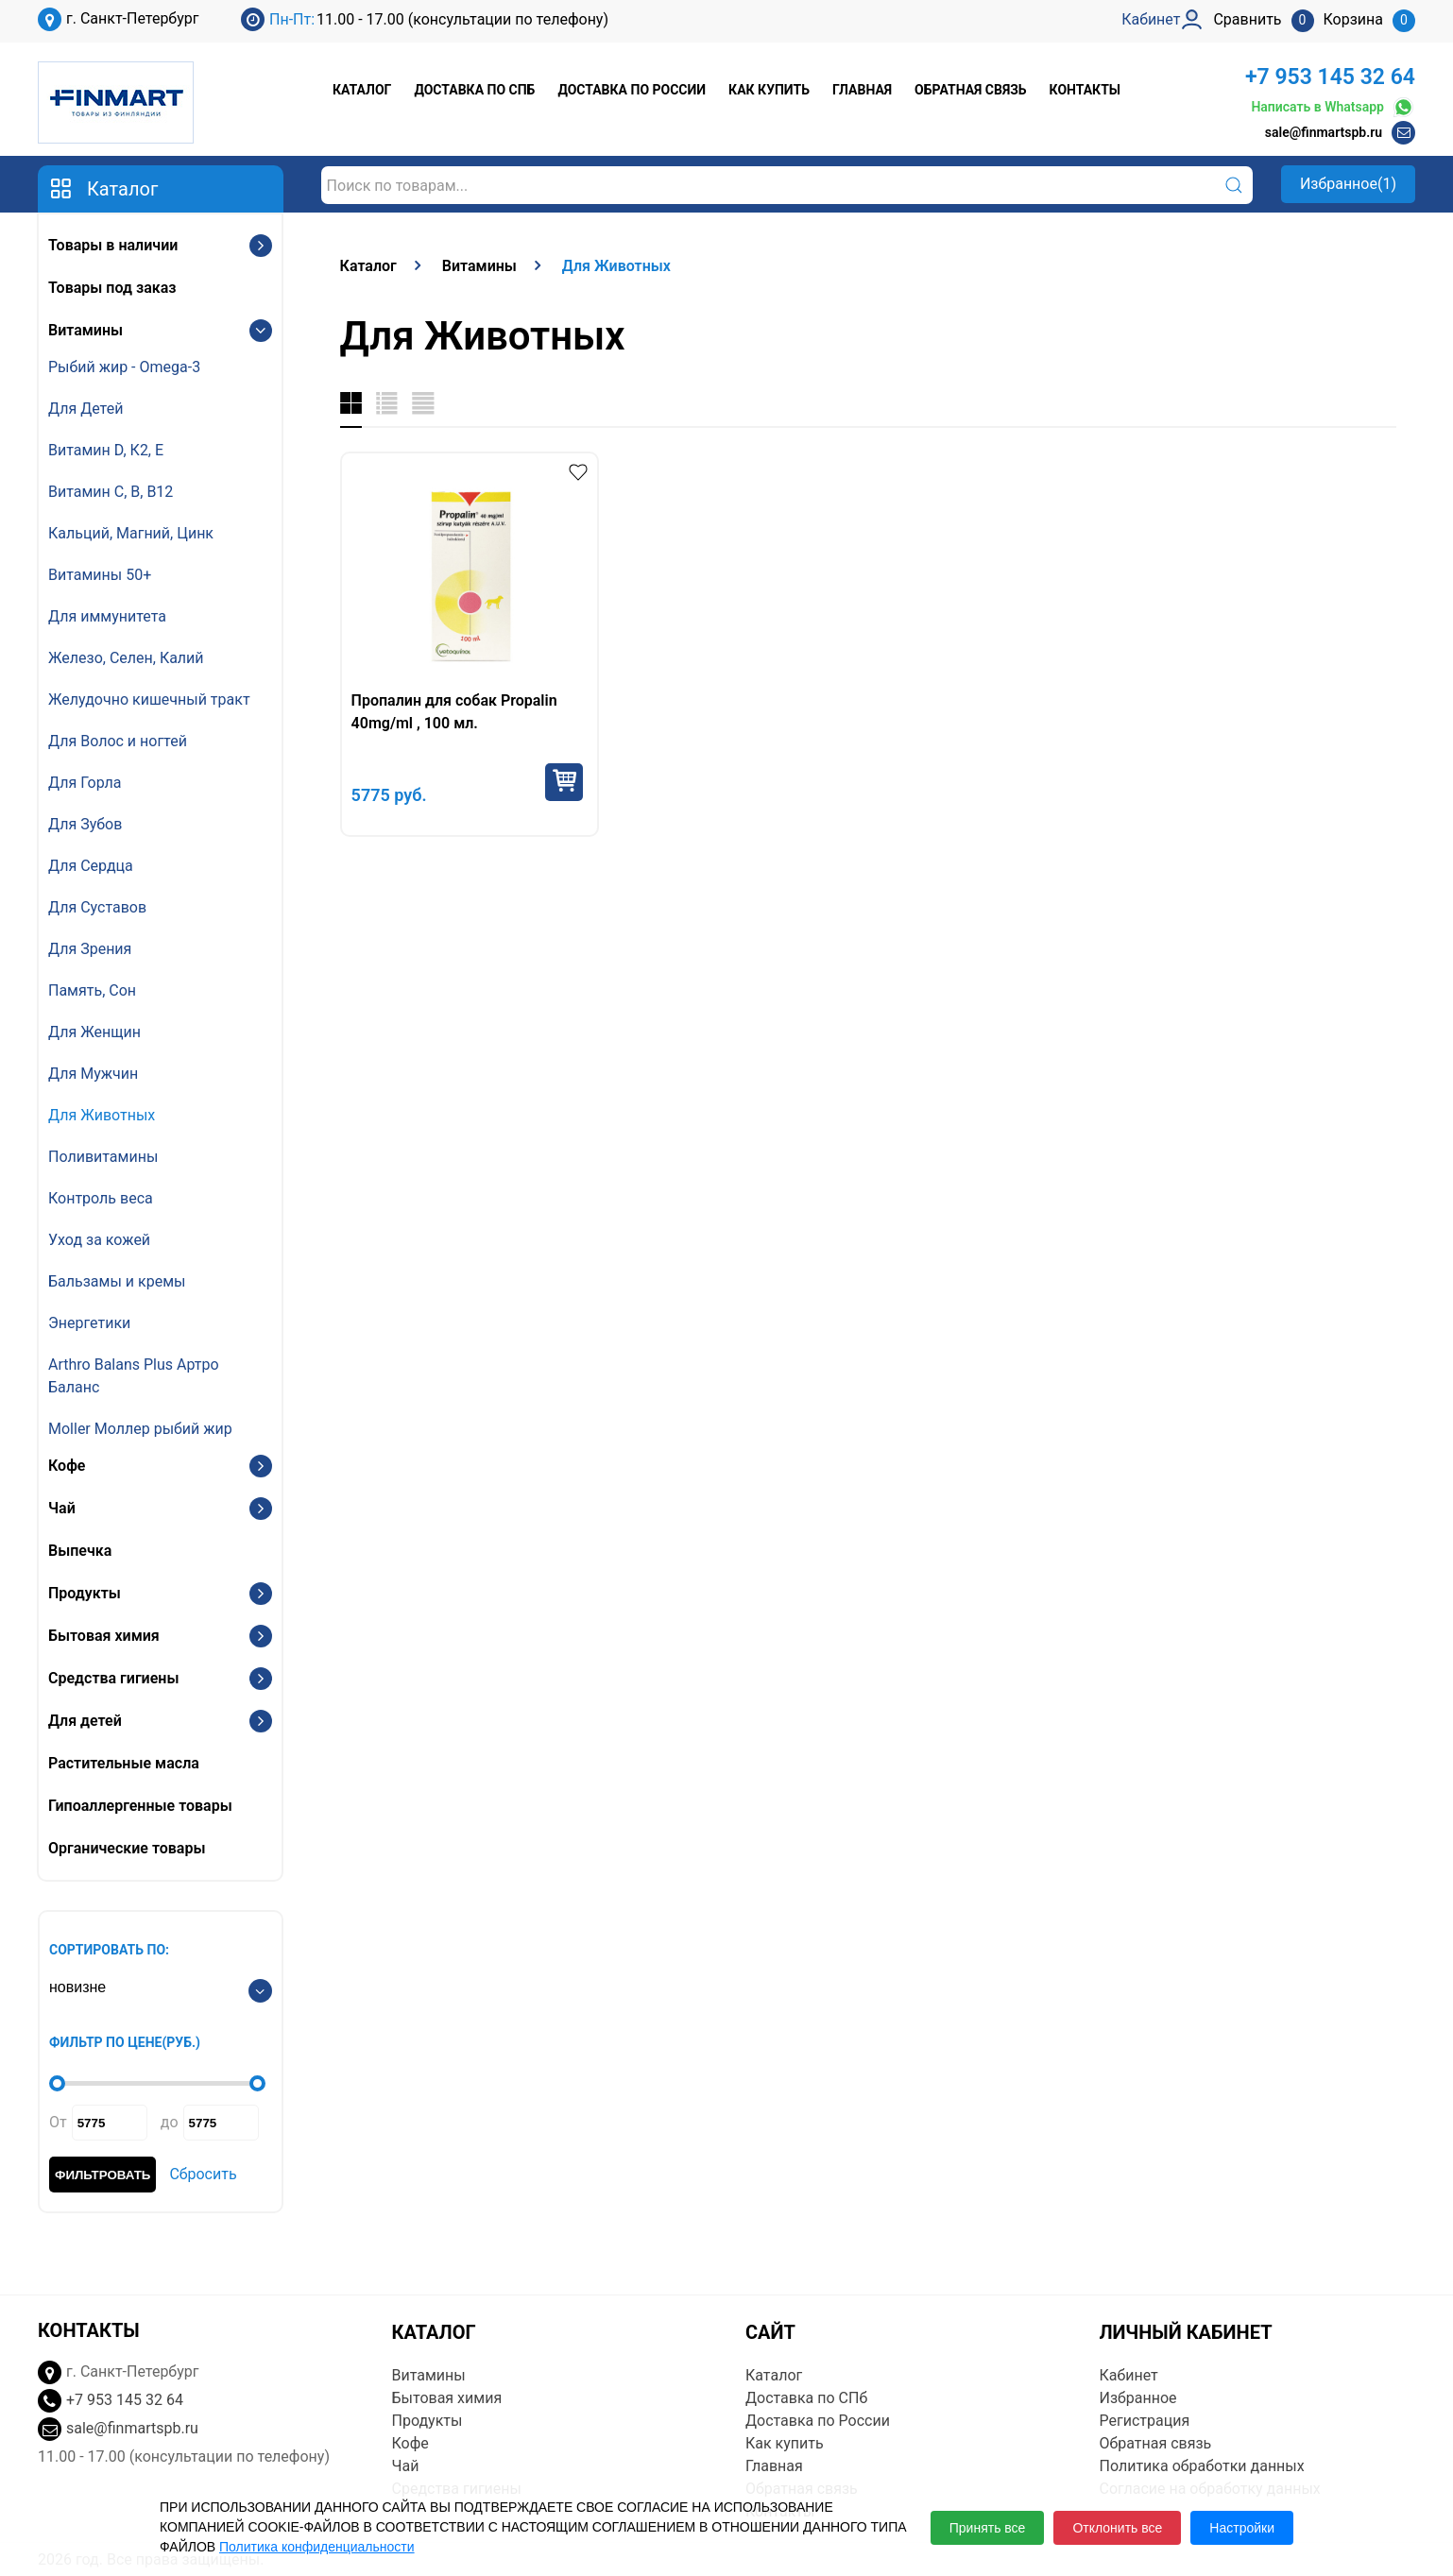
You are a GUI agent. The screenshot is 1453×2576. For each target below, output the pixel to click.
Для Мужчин (93, 1074)
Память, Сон (92, 990)
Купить (564, 782)
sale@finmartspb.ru (1323, 132)
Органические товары (126, 1848)
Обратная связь (970, 89)
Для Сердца (90, 866)
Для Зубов (85, 824)
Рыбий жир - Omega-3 (124, 367)
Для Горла (85, 783)
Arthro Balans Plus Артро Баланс (133, 1376)
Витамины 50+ (99, 575)
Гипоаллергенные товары (140, 1806)
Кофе (66, 1466)
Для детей (85, 1721)
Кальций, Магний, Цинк (131, 533)
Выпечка (79, 1551)
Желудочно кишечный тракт (149, 699)
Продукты (84, 1593)
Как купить (769, 89)
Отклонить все (1117, 2527)
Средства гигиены (113, 1678)
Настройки (1241, 2527)
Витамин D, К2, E (105, 450)
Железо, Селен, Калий (126, 658)
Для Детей (85, 409)
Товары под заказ (112, 288)
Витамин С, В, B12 (110, 492)
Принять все (987, 2527)
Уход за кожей (99, 1240)
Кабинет (1129, 2375)
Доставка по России (631, 89)
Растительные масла (123, 1763)
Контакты (1085, 89)
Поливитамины (103, 1157)
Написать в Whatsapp (1333, 107)
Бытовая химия (104, 1636)
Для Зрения (89, 949)
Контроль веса (100, 1198)
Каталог (362, 89)
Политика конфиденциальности (317, 2546)
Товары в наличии (113, 245)
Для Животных (101, 1115)
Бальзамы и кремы (116, 1281)
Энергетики (89, 1323)
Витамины (85, 330)
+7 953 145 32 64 (1330, 77)
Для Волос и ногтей (117, 741)
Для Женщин (94, 1032)
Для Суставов (97, 907)
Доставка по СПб (474, 89)
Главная (862, 89)
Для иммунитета (107, 616)
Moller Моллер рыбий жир (140, 1429)
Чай (62, 1508)
